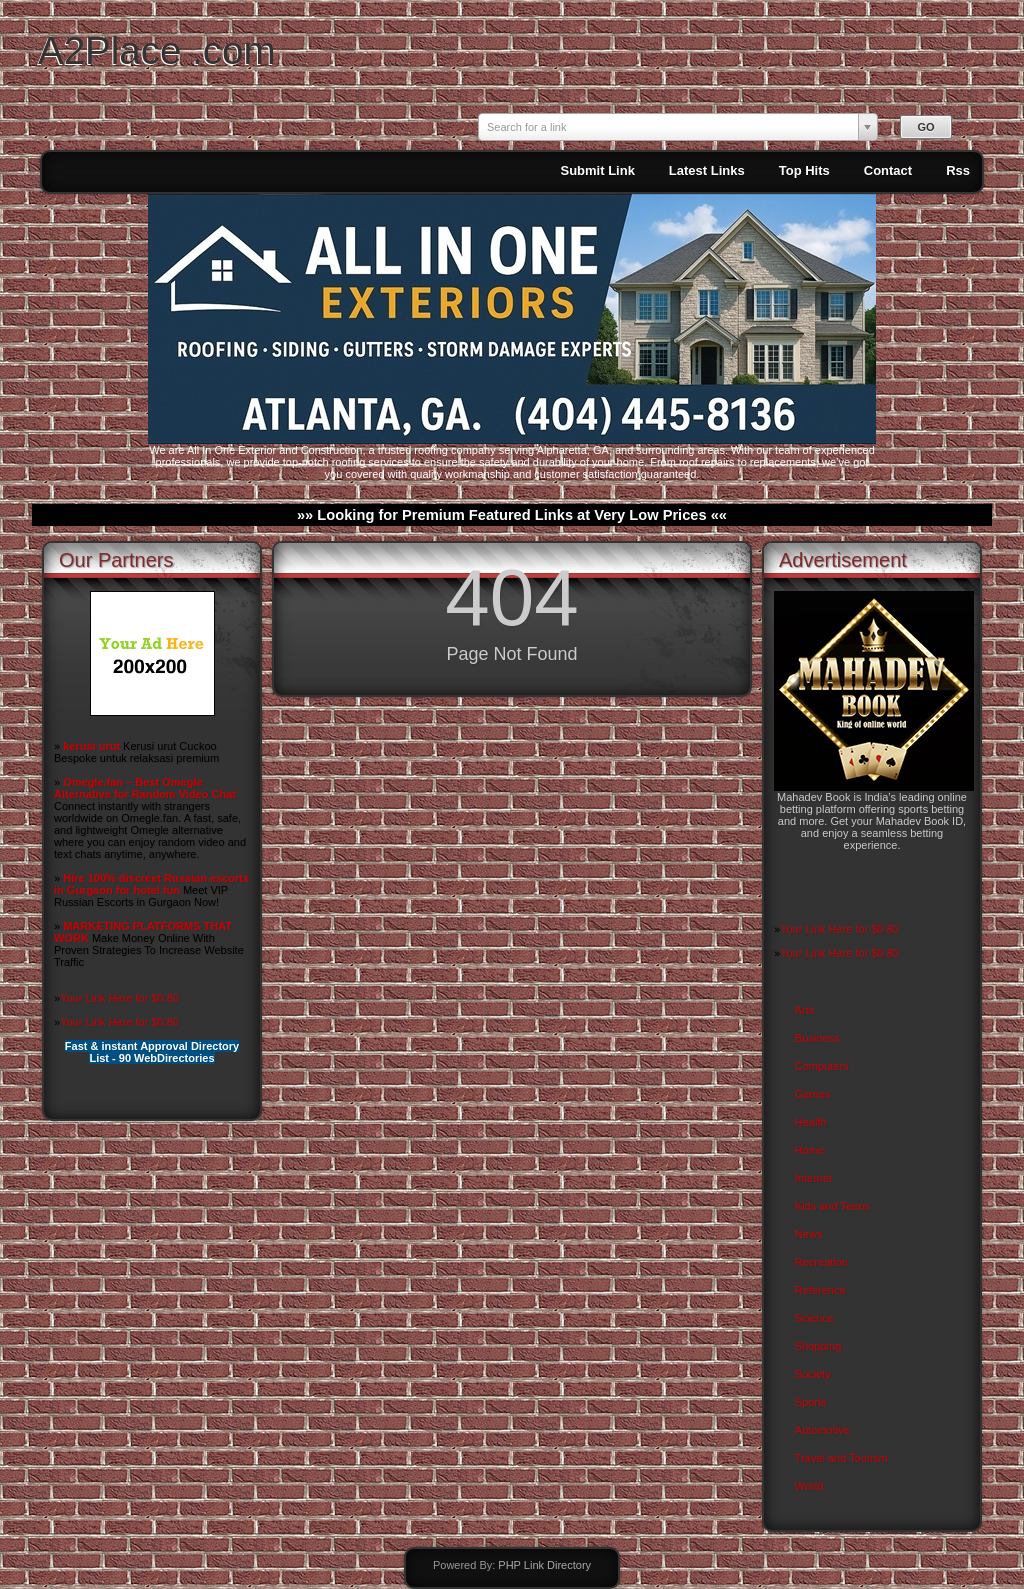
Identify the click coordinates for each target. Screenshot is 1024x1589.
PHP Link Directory (544, 1565)
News (809, 1234)
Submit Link (597, 170)
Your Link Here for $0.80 (119, 998)
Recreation (821, 1262)
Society (813, 1374)
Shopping (818, 1346)
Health (811, 1122)
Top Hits (804, 170)
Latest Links (707, 170)
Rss (958, 170)
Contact (888, 170)
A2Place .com (157, 50)
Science (814, 1318)
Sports (811, 1402)
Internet (813, 1178)
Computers (822, 1066)
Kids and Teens (832, 1206)
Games (812, 1094)
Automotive (822, 1430)
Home (809, 1150)
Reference (820, 1290)
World (809, 1486)
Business (817, 1038)
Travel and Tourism (841, 1458)
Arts (805, 1010)
